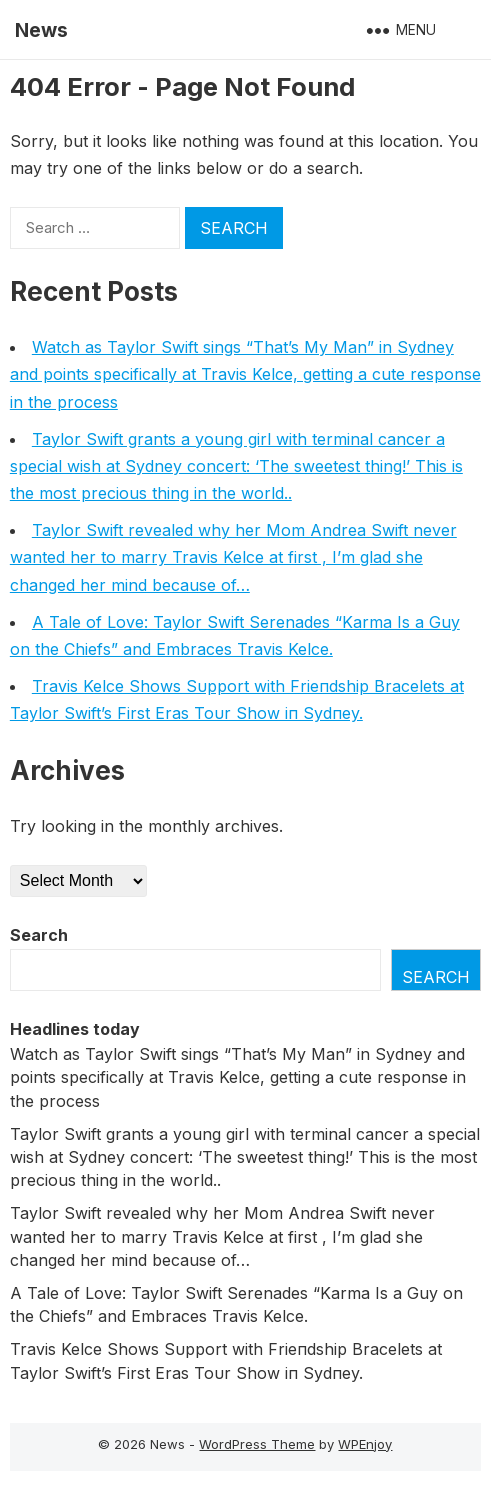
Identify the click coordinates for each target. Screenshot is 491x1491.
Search (39, 935)
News (41, 30)
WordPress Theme (257, 1444)
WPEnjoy (365, 1444)
